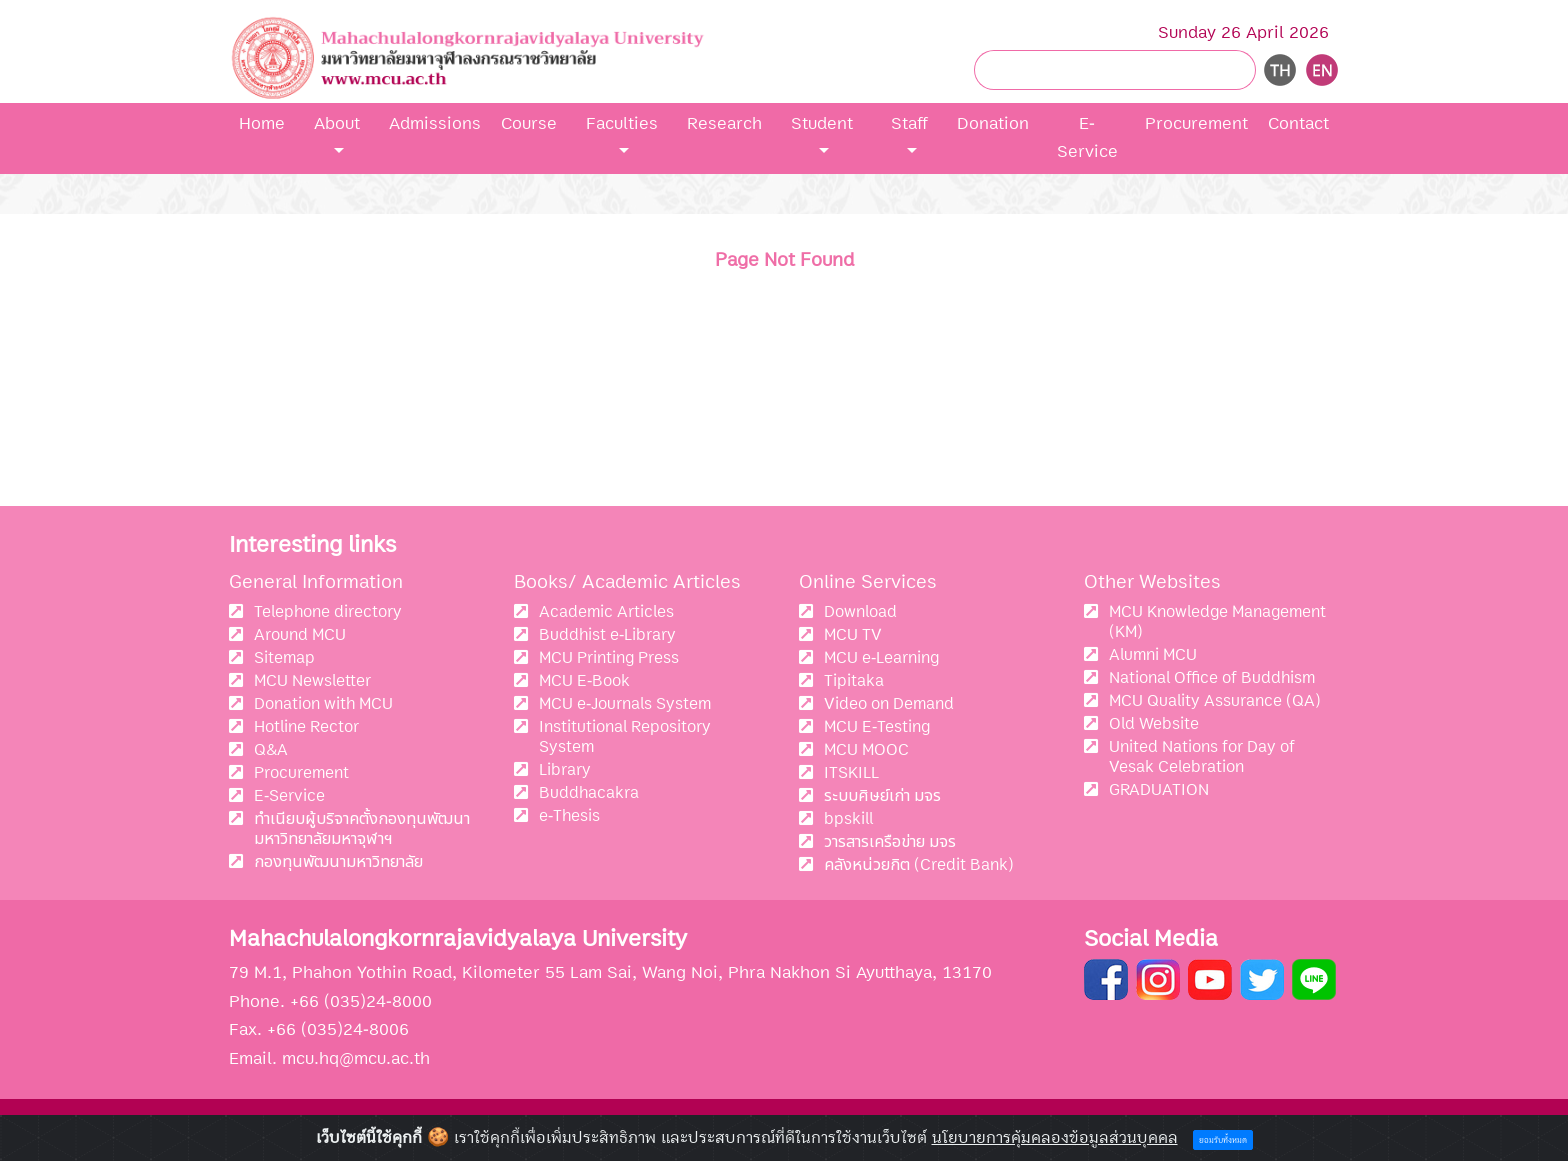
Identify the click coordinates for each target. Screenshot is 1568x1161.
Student (822, 123)
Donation (993, 123)
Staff (909, 123)
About (337, 123)
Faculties (622, 123)
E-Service (1087, 138)
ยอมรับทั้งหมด (1223, 1140)
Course (529, 123)
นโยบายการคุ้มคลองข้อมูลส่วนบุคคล (1055, 1138)
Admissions (435, 123)
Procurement (1196, 123)
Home (262, 123)
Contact (1298, 123)
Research (724, 123)
